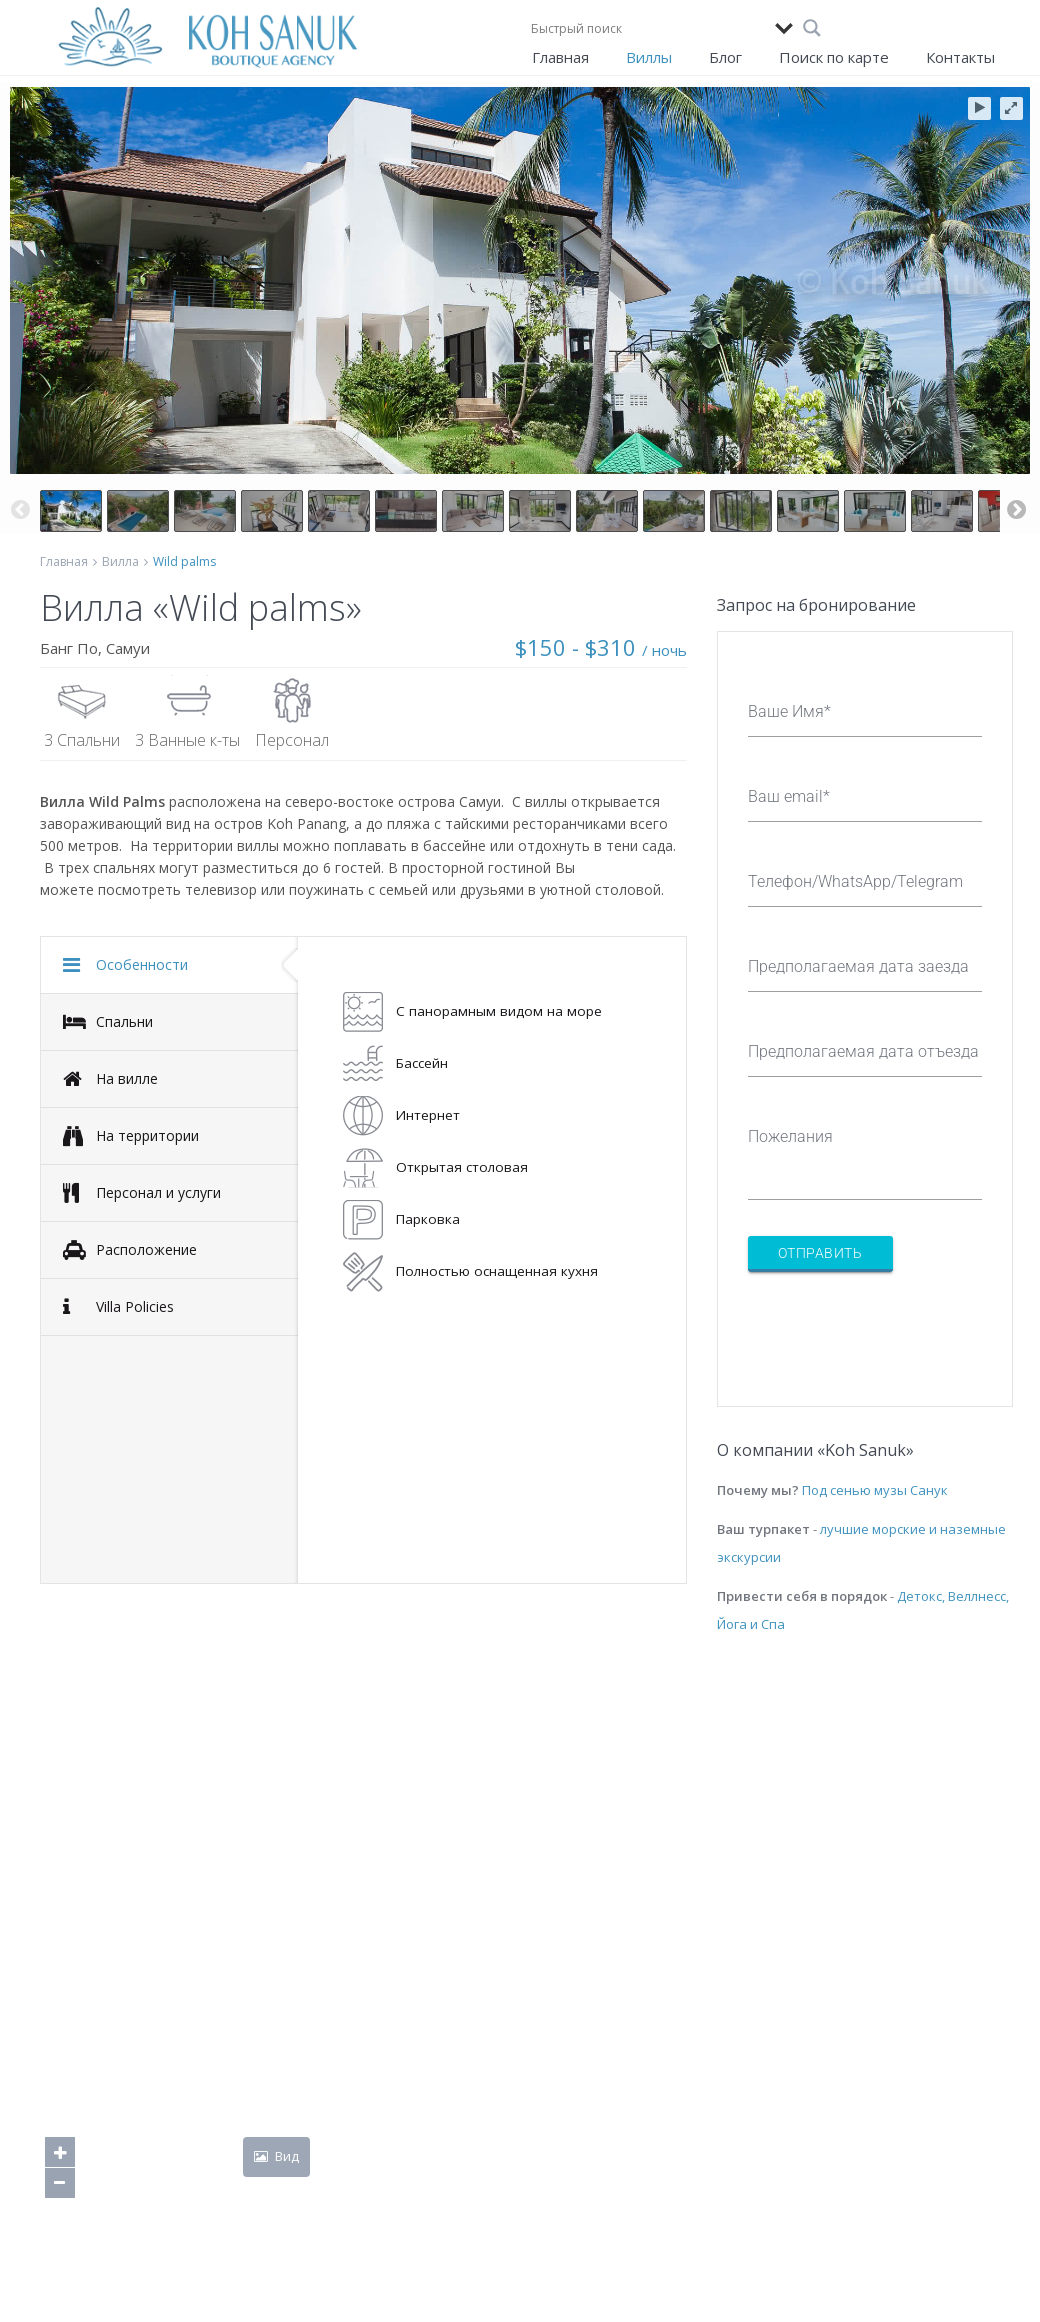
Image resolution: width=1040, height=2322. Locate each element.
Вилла (120, 561)
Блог (725, 57)
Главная (560, 57)
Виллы (649, 57)
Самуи (128, 648)
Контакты (960, 57)
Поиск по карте (834, 57)
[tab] (169, 965)
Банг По (69, 648)
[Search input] (648, 28)
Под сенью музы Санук (875, 1490)
